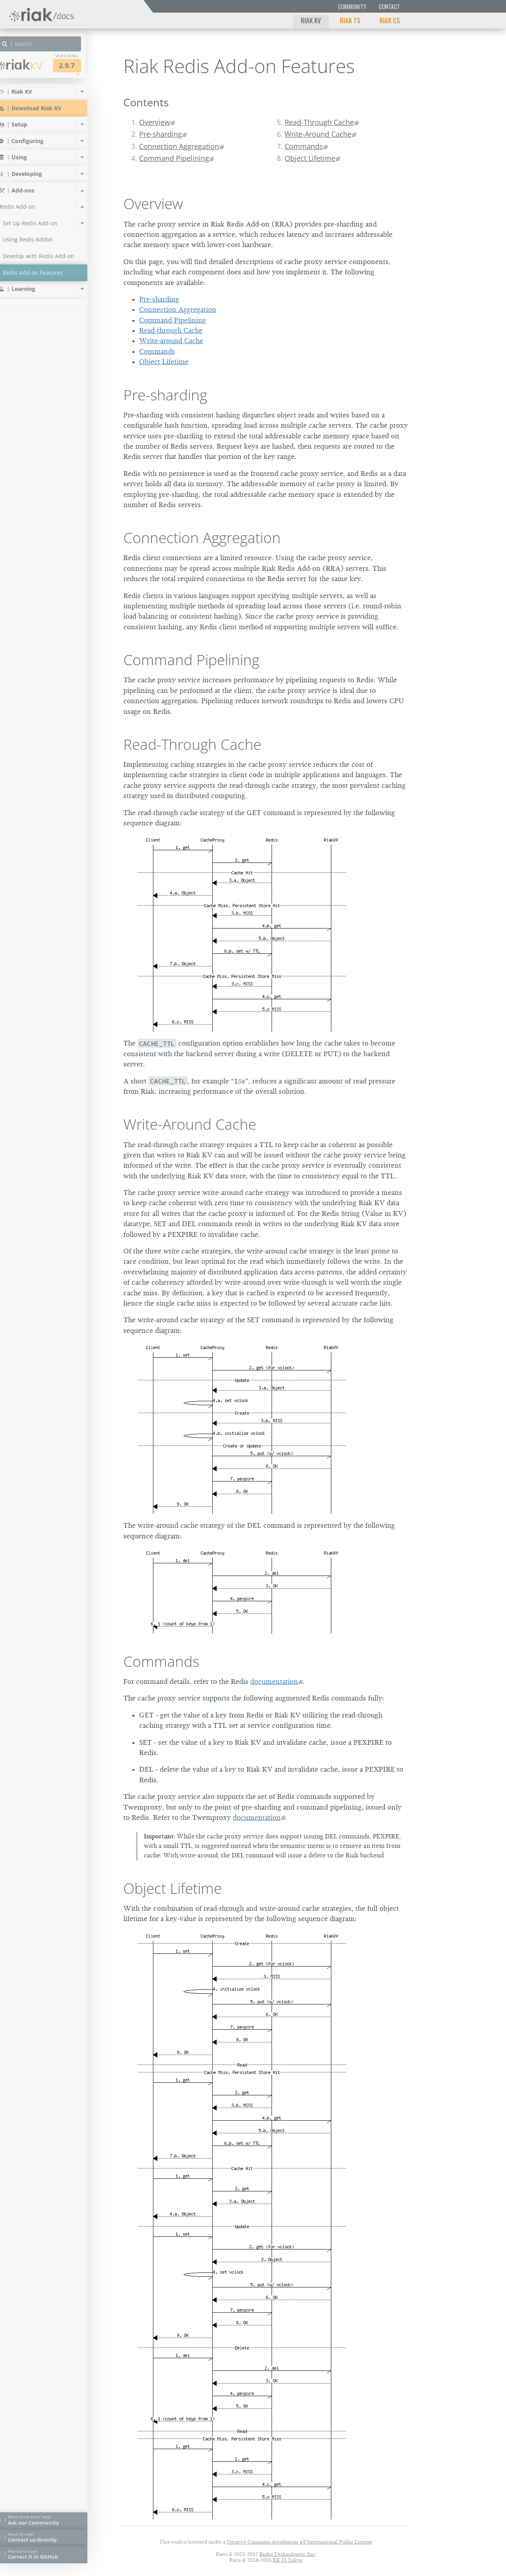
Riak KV (311, 20)
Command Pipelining (174, 158)
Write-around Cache (171, 341)
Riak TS (350, 20)
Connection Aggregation (179, 146)
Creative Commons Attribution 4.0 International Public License (299, 2542)
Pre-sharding (160, 134)
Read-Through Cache (319, 122)
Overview (154, 122)
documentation (274, 1681)
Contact (389, 6)
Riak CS (390, 20)
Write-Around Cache (318, 134)
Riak (34, 65)
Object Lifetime (310, 158)
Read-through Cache (170, 330)
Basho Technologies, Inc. (287, 2554)
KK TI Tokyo (287, 2560)
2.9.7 (81, 65)
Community (352, 6)
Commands (304, 146)
